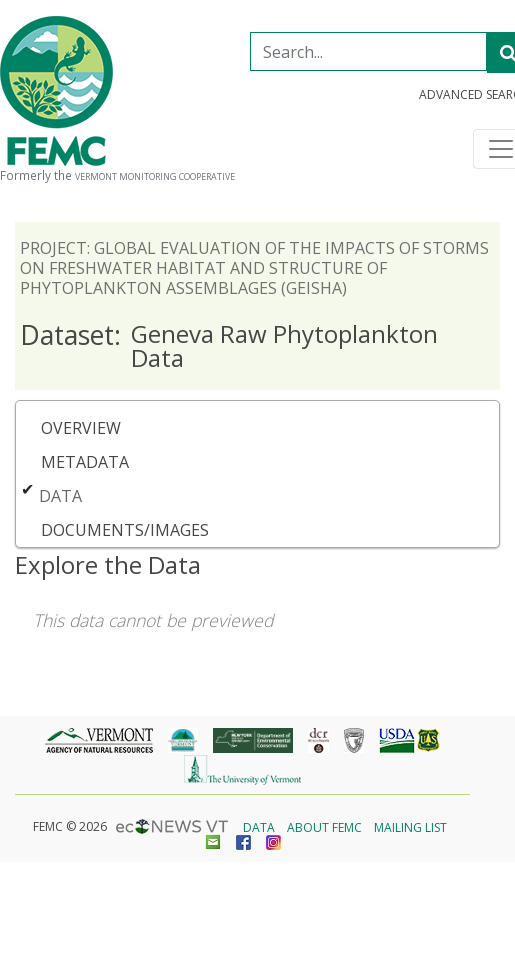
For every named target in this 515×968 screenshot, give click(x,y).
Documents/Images (125, 530)
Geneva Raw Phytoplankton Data (229, 345)
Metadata (85, 462)
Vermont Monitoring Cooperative (155, 177)
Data (60, 496)
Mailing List (410, 827)
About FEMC (324, 827)
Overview (81, 428)
